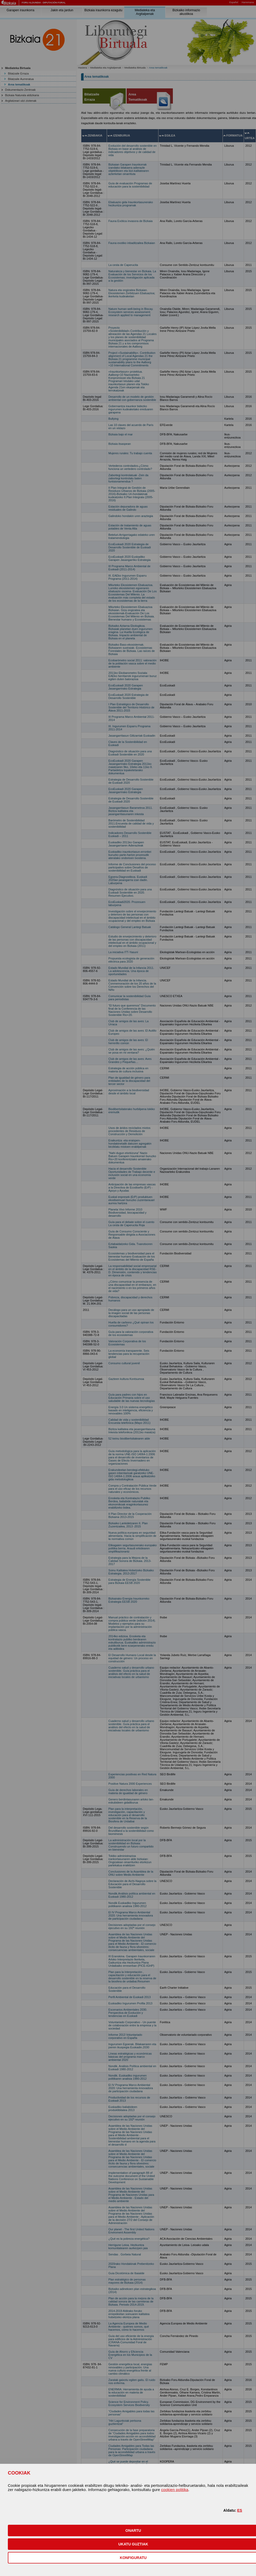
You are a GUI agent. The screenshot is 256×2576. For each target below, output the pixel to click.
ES (239, 2510)
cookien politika (174, 2490)
